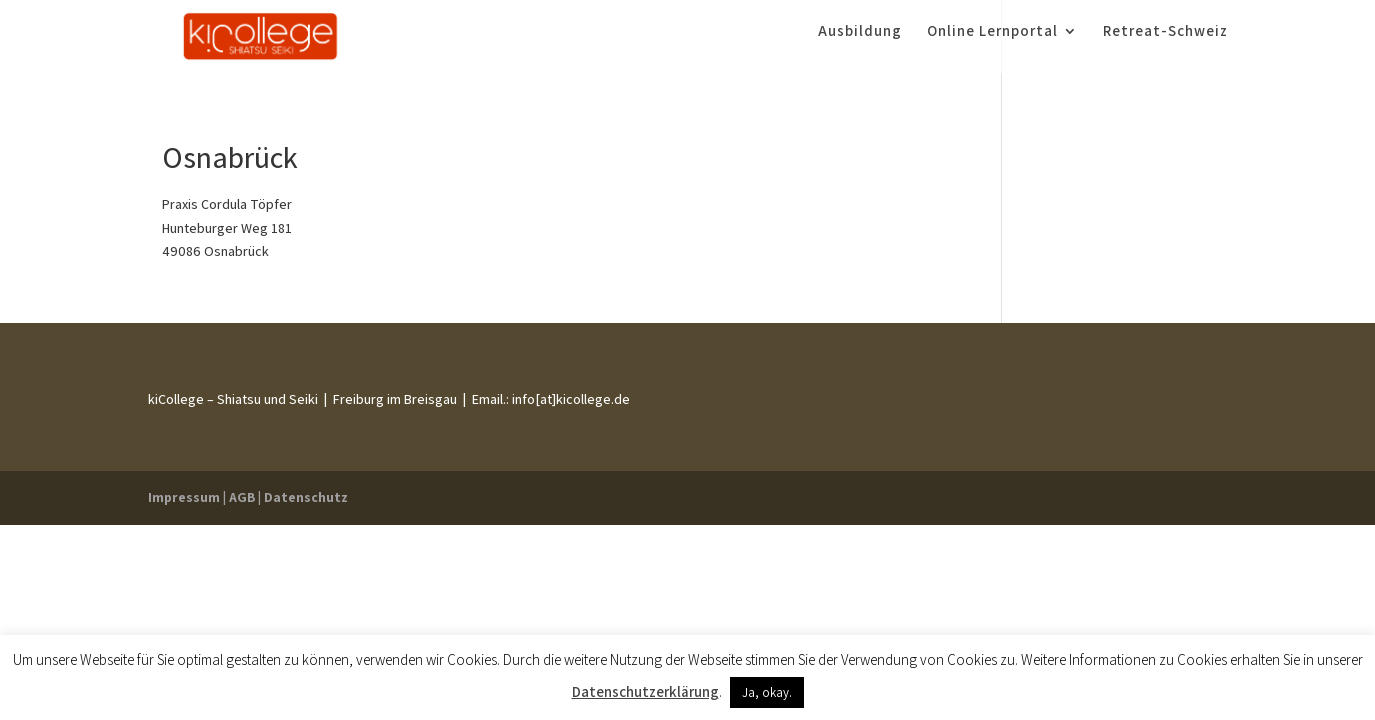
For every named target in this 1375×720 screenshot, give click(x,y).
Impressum (184, 497)
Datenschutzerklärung (645, 691)
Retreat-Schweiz (1165, 43)
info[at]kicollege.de (569, 399)
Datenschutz (306, 497)
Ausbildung (860, 43)
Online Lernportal (992, 43)
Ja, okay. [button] (767, 692)
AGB (242, 497)
